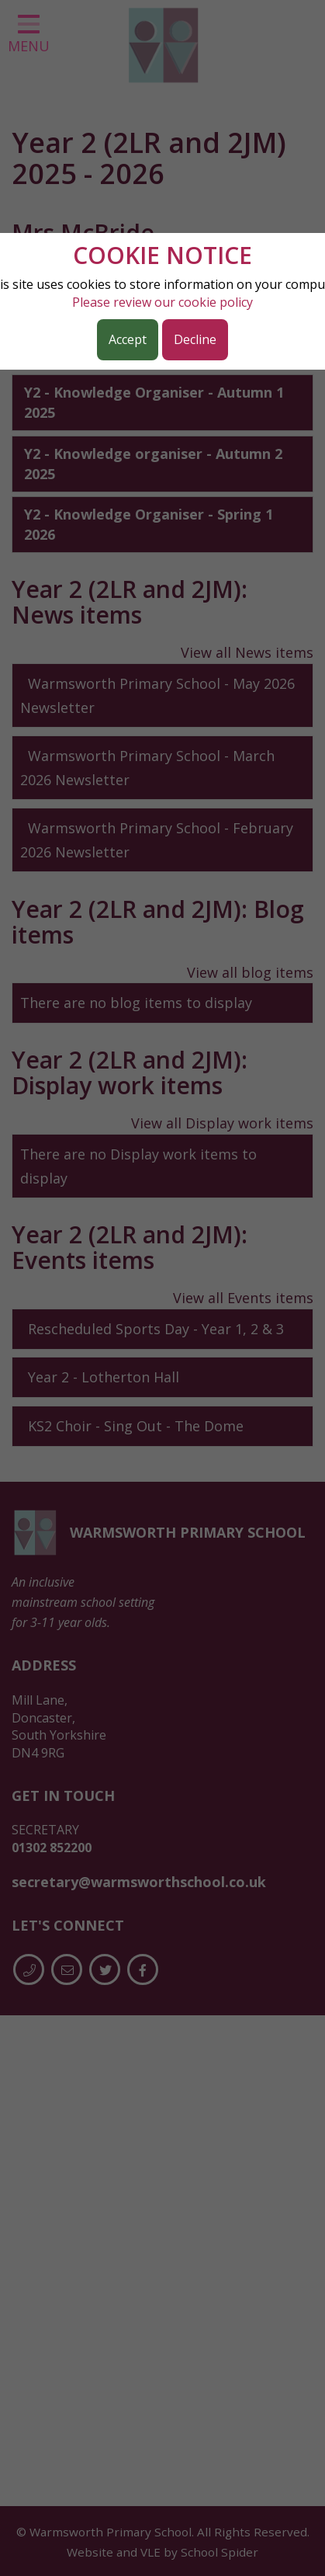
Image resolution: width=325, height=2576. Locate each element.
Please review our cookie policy (162, 302)
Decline (195, 339)
